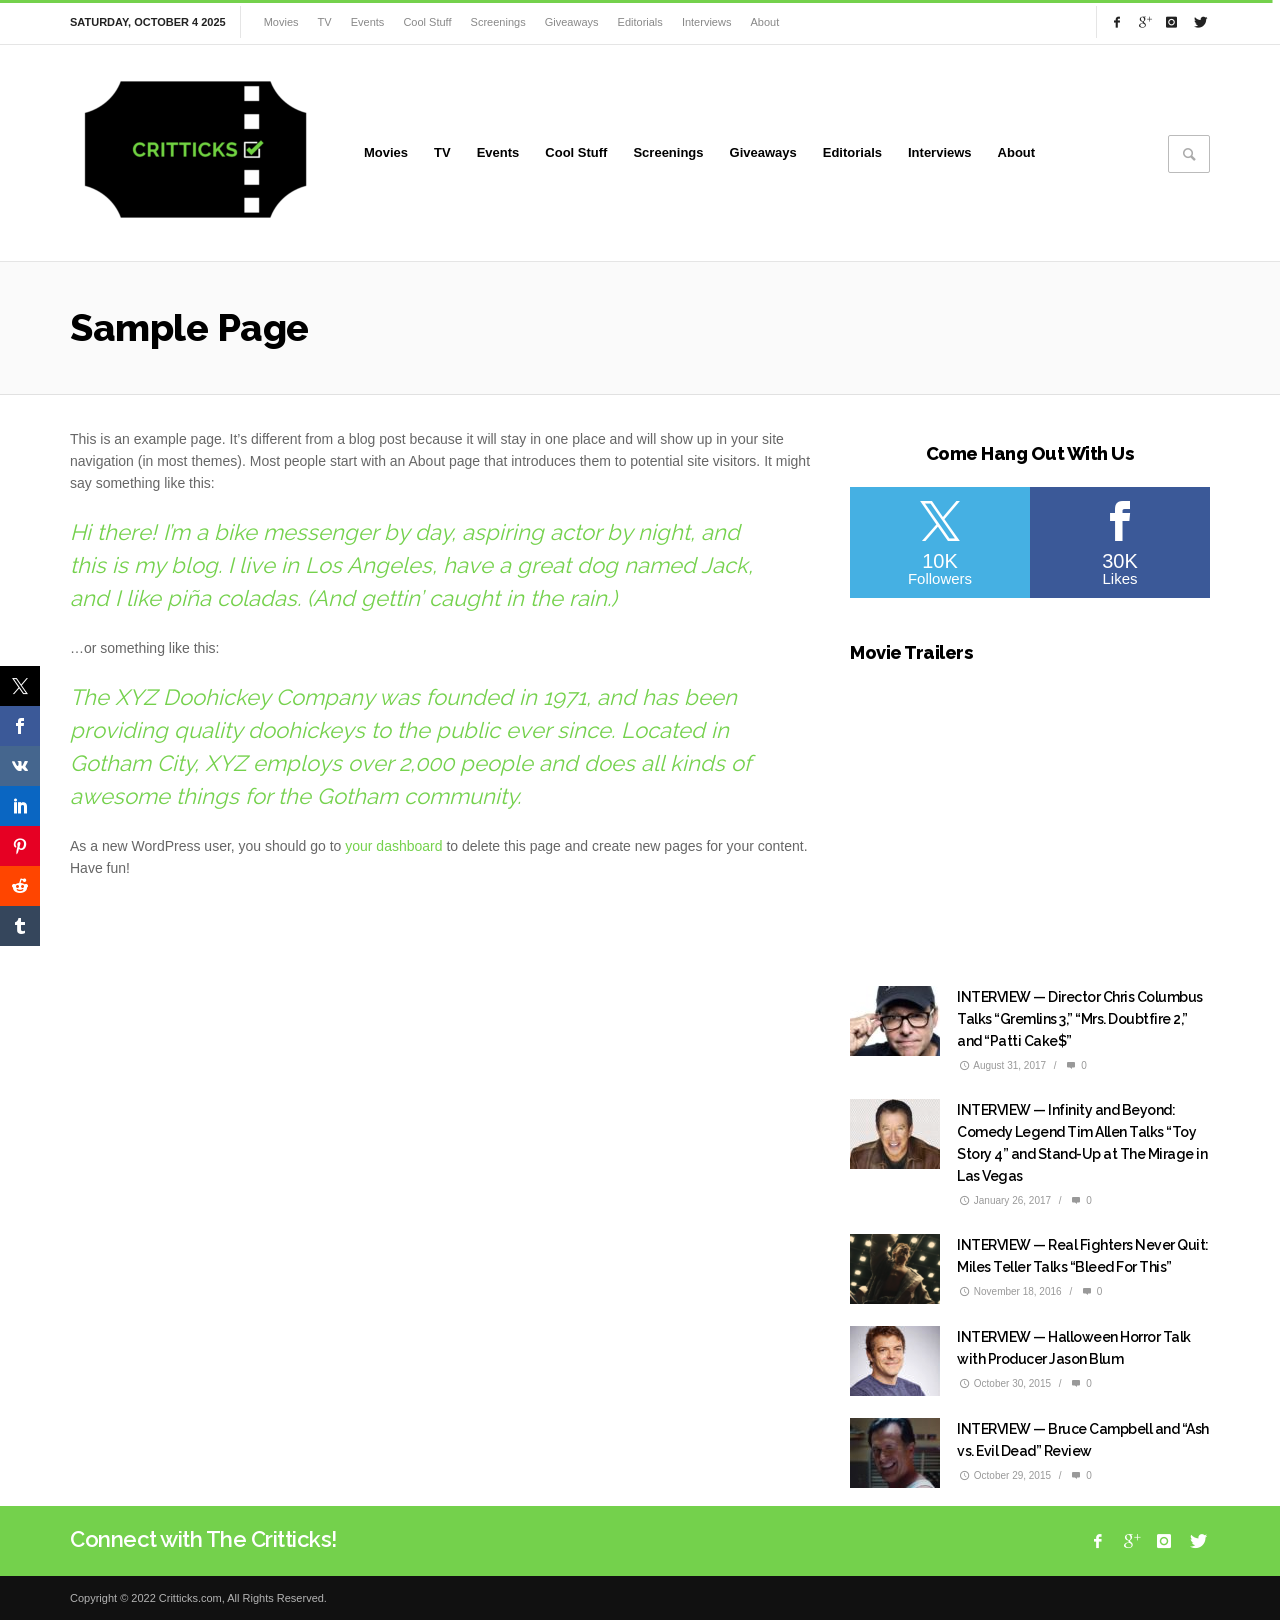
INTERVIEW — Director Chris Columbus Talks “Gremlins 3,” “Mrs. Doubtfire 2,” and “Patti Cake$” (1080, 1019)
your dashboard (393, 846)
